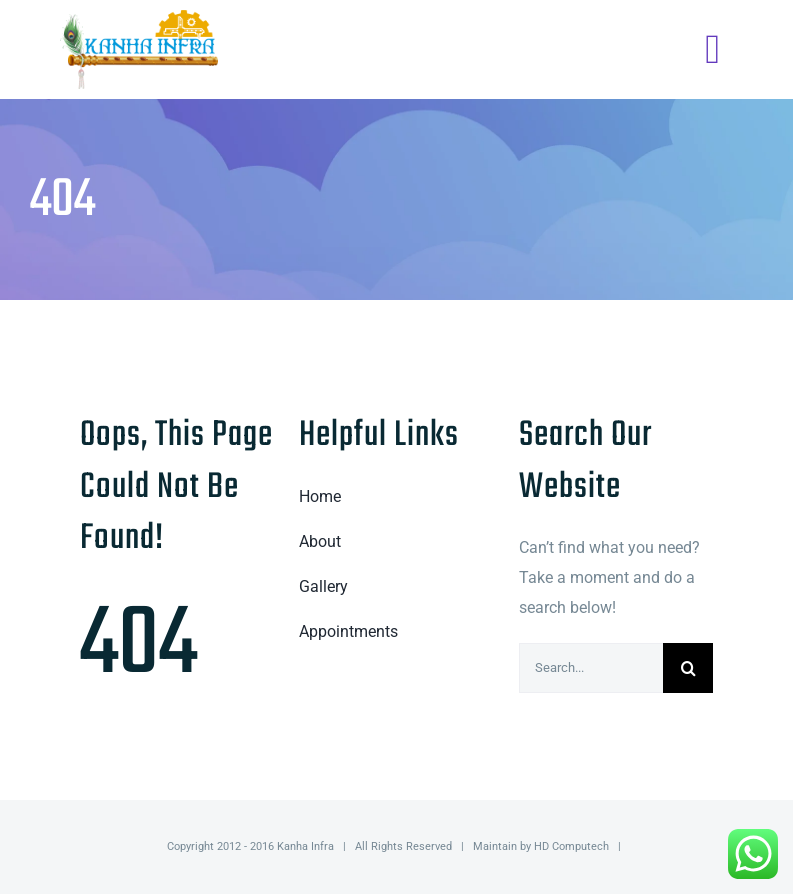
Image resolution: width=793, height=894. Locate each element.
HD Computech (571, 846)
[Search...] (591, 668)
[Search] (688, 668)
